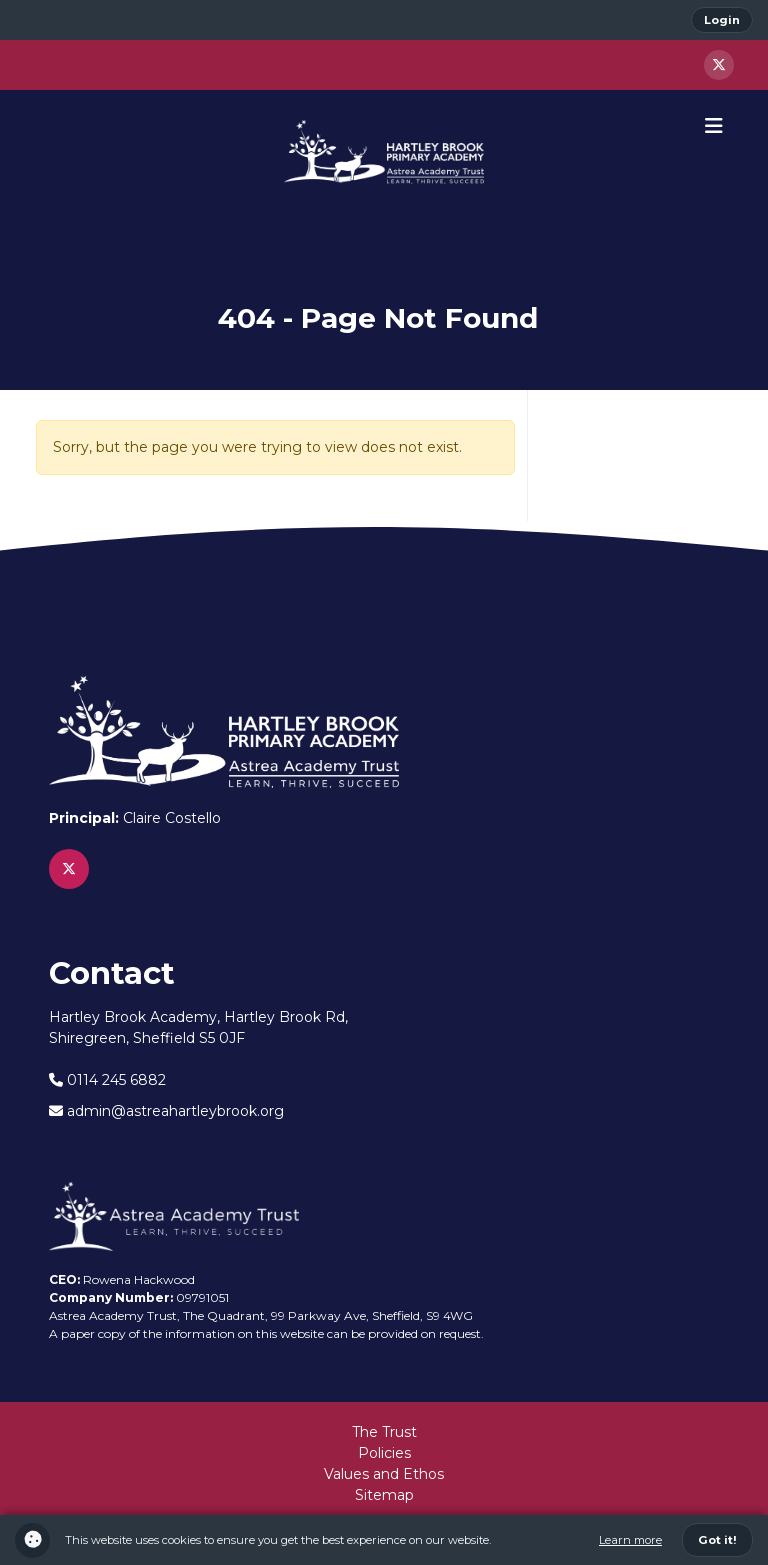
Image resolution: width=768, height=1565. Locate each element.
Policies (384, 1453)
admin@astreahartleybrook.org (166, 1111)
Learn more (630, 1540)
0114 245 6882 (107, 1080)
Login (722, 20)
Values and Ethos (384, 1474)
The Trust (384, 1432)
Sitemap (384, 1495)
